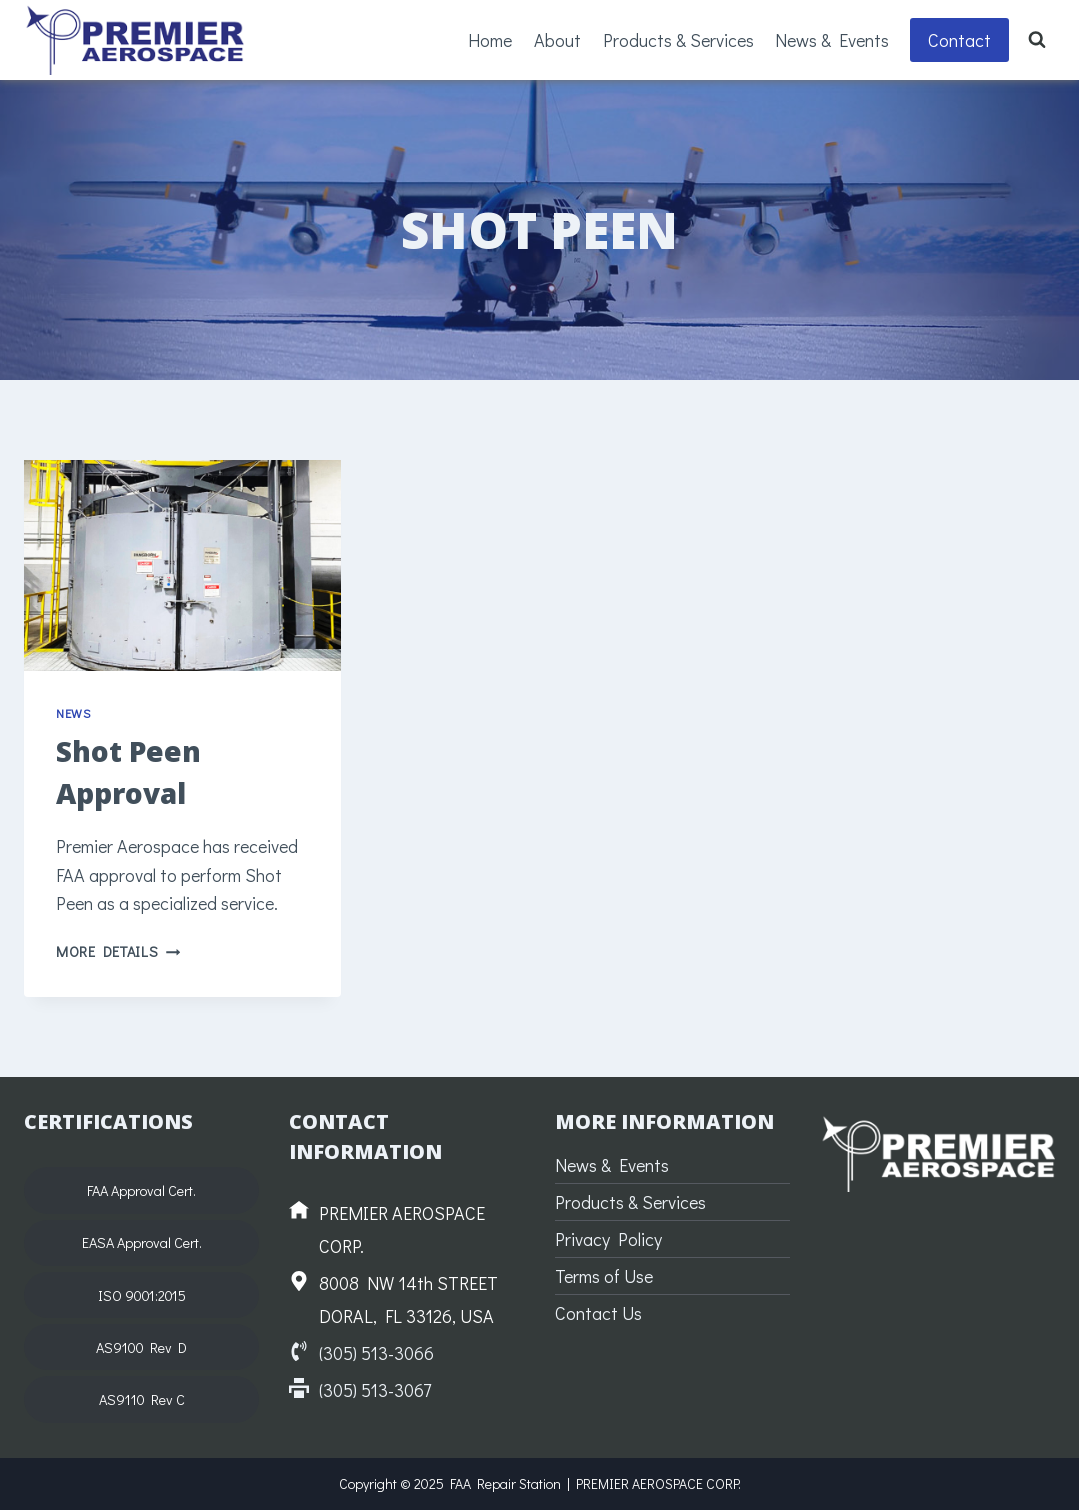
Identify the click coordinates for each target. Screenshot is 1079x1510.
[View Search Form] (1037, 40)
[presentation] (182, 565)
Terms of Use (604, 1276)
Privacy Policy (608, 1239)
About (557, 40)
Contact (959, 40)
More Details (118, 951)
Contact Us (598, 1313)
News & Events (832, 40)
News (73, 713)
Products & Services (678, 40)
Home (490, 40)
